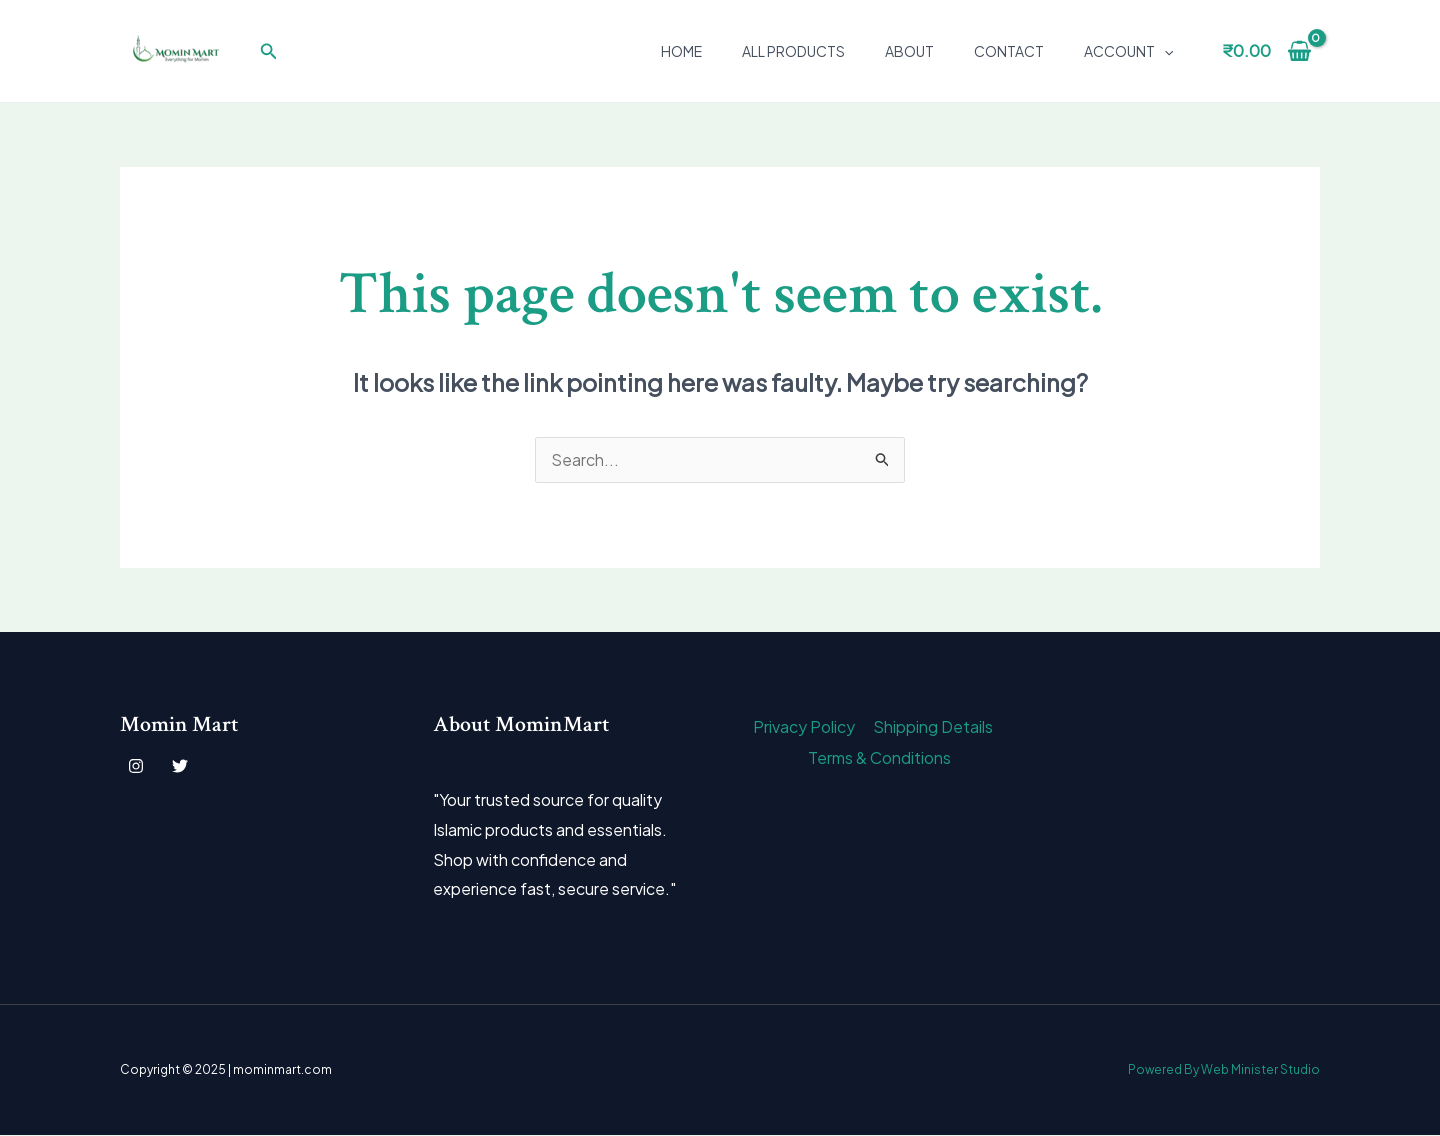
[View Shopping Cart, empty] (1266, 51)
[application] (1164, 51)
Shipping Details (931, 727)
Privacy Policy (804, 727)
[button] (269, 51)
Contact (1009, 51)
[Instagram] (136, 767)
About (909, 51)
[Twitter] (180, 767)
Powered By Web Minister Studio (1222, 1070)
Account (1128, 51)
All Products (793, 51)
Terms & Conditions (880, 757)
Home (681, 51)
